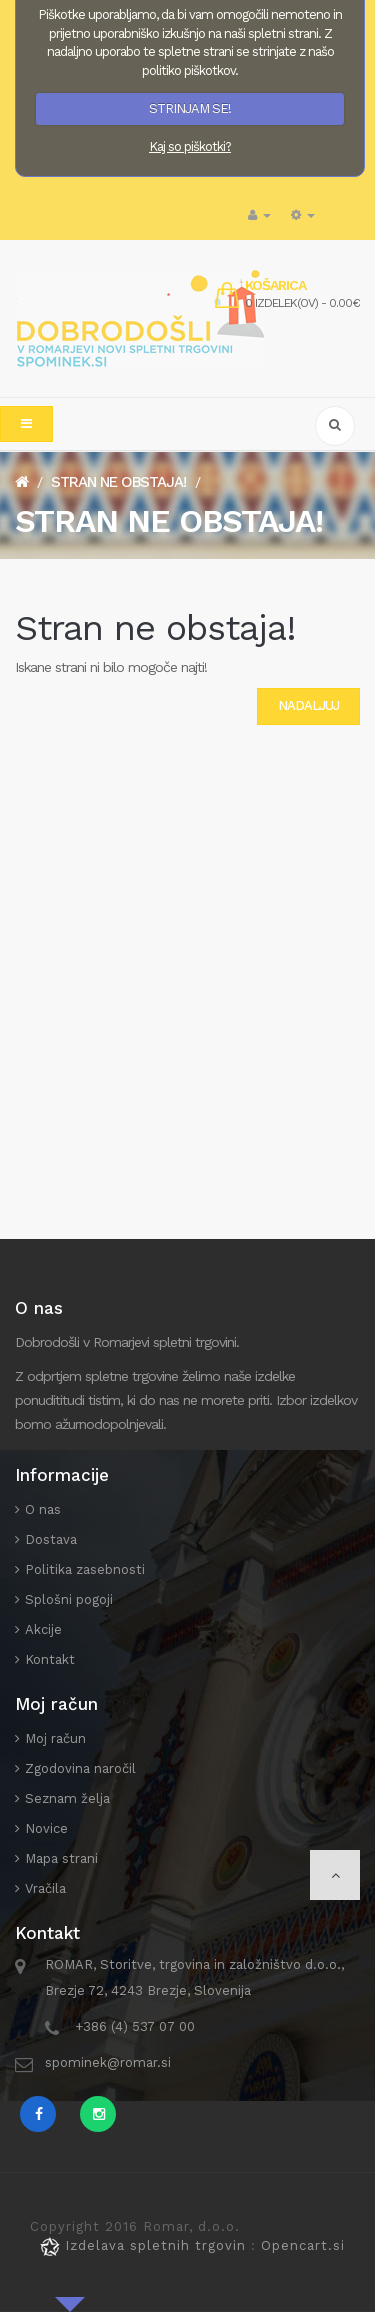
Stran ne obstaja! (118, 482)
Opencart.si (303, 2245)
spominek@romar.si (108, 2062)
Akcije (43, 1629)
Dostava (51, 1539)
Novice (46, 1828)
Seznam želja (67, 1798)
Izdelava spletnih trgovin (145, 2245)
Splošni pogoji (69, 1599)
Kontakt (50, 1659)
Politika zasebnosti (85, 1569)
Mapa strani (61, 1858)
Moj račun (55, 1738)
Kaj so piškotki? (190, 146)
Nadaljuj (308, 705)
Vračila (45, 1888)
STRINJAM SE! (190, 108)
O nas (43, 1509)
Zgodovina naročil (80, 1768)
